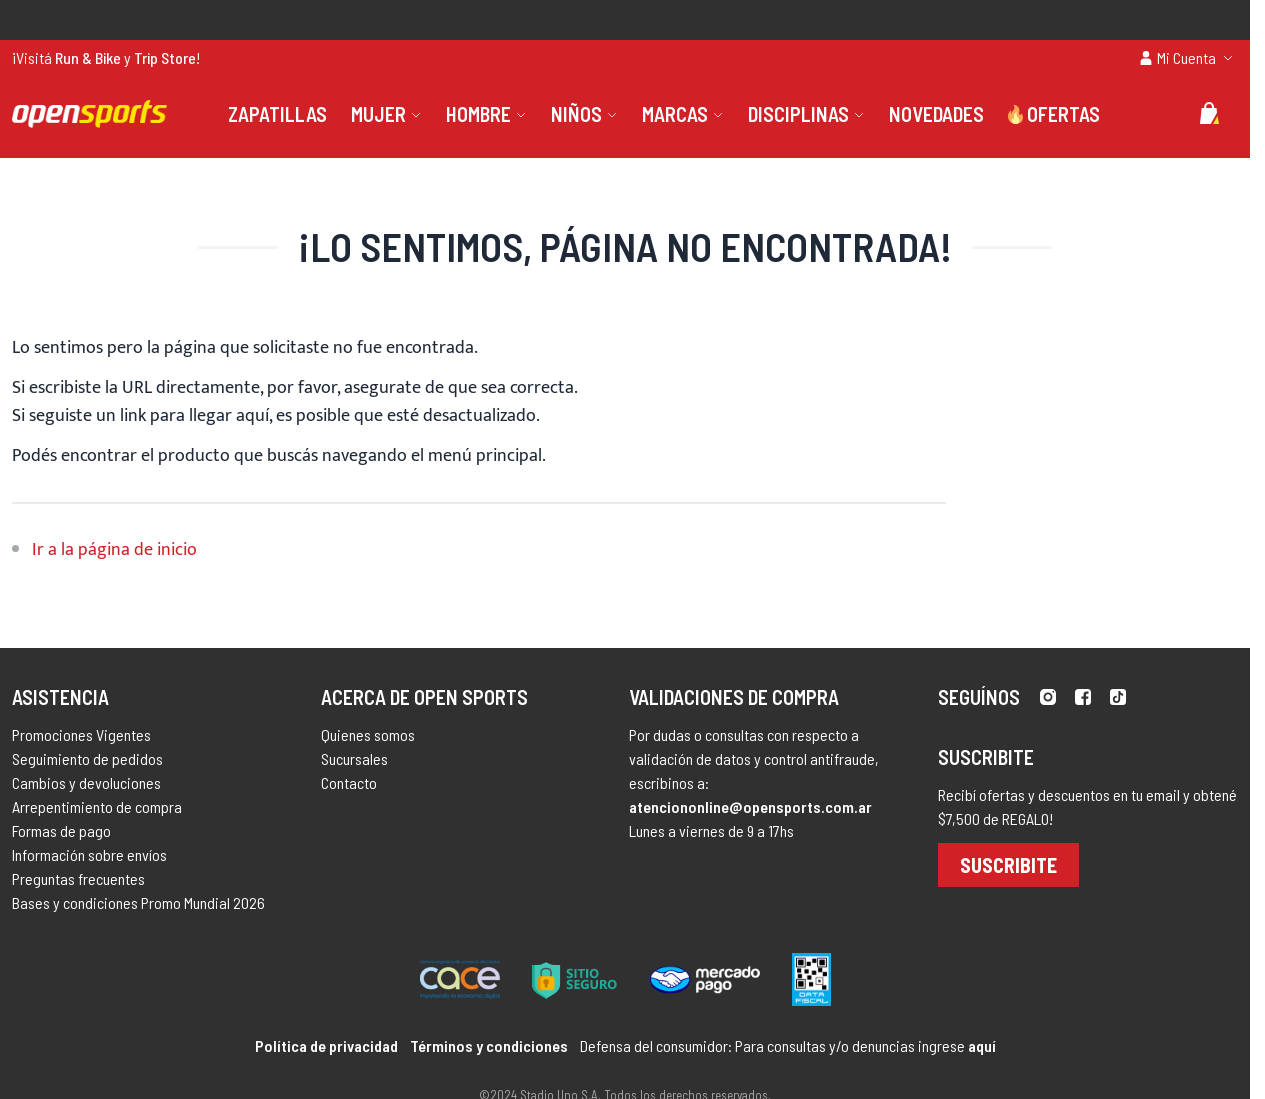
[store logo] (89, 114)
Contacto (349, 782)
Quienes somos (368, 734)
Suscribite (1008, 865)
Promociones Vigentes (81, 734)
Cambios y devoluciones (86, 782)
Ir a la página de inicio (114, 550)
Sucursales (354, 758)
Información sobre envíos (89, 854)
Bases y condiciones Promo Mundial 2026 (138, 902)
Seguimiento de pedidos (87, 758)
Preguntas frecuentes (78, 878)
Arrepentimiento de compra (97, 806)
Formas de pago (61, 830)
